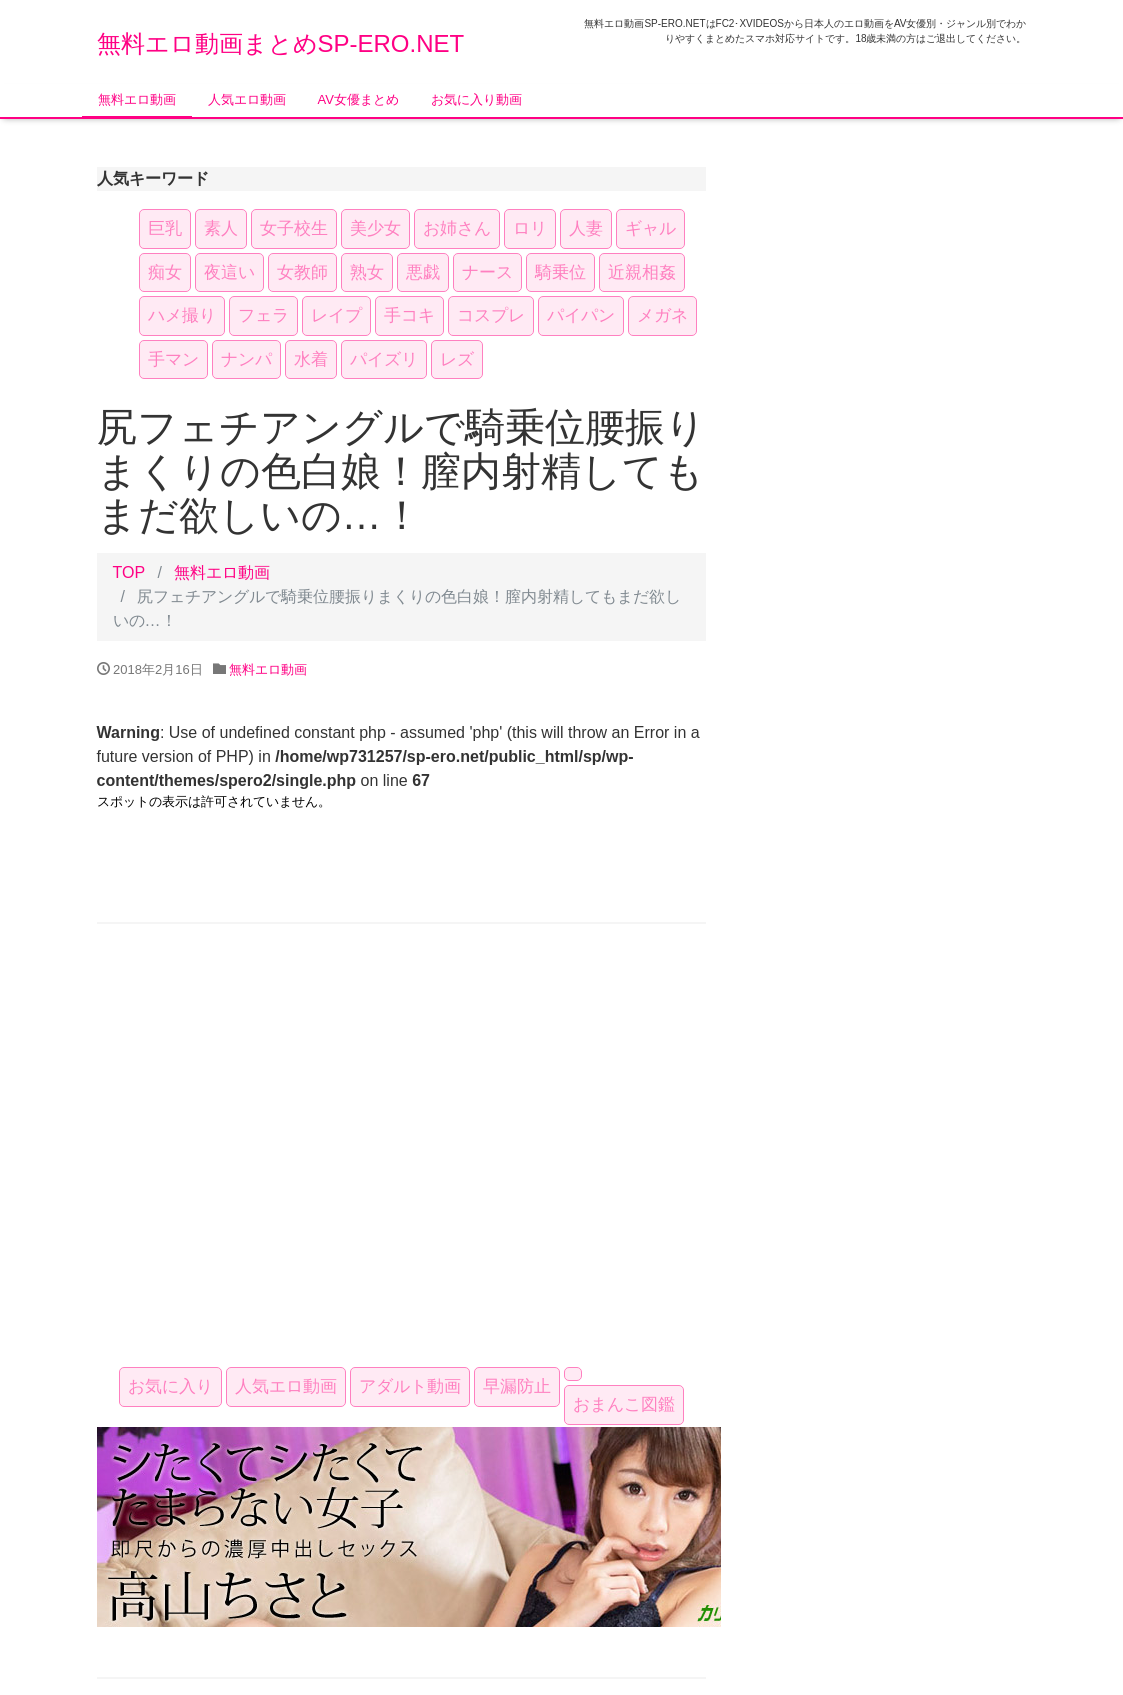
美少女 (375, 228)
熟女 (367, 272)
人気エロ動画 (247, 99)
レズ (457, 359)
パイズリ (384, 359)
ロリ (530, 228)
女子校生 (294, 228)
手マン (173, 359)
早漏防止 (517, 1386)
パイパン (581, 315)
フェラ (263, 315)
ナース (487, 272)
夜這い (229, 272)
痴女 (165, 272)
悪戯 (423, 272)
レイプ (336, 315)
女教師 (302, 272)
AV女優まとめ (358, 99)
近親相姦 (642, 272)
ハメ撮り (182, 315)
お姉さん (457, 228)
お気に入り (170, 1386)
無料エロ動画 (137, 99)
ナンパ (246, 359)
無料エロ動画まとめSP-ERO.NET (281, 43)
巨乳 (165, 228)
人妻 (586, 228)
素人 (221, 228)
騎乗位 (560, 272)
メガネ (662, 315)
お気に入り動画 (476, 99)
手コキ (409, 315)
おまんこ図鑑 (624, 1404)
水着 (311, 359)
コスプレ (491, 315)
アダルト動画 (410, 1386)
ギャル (650, 228)
